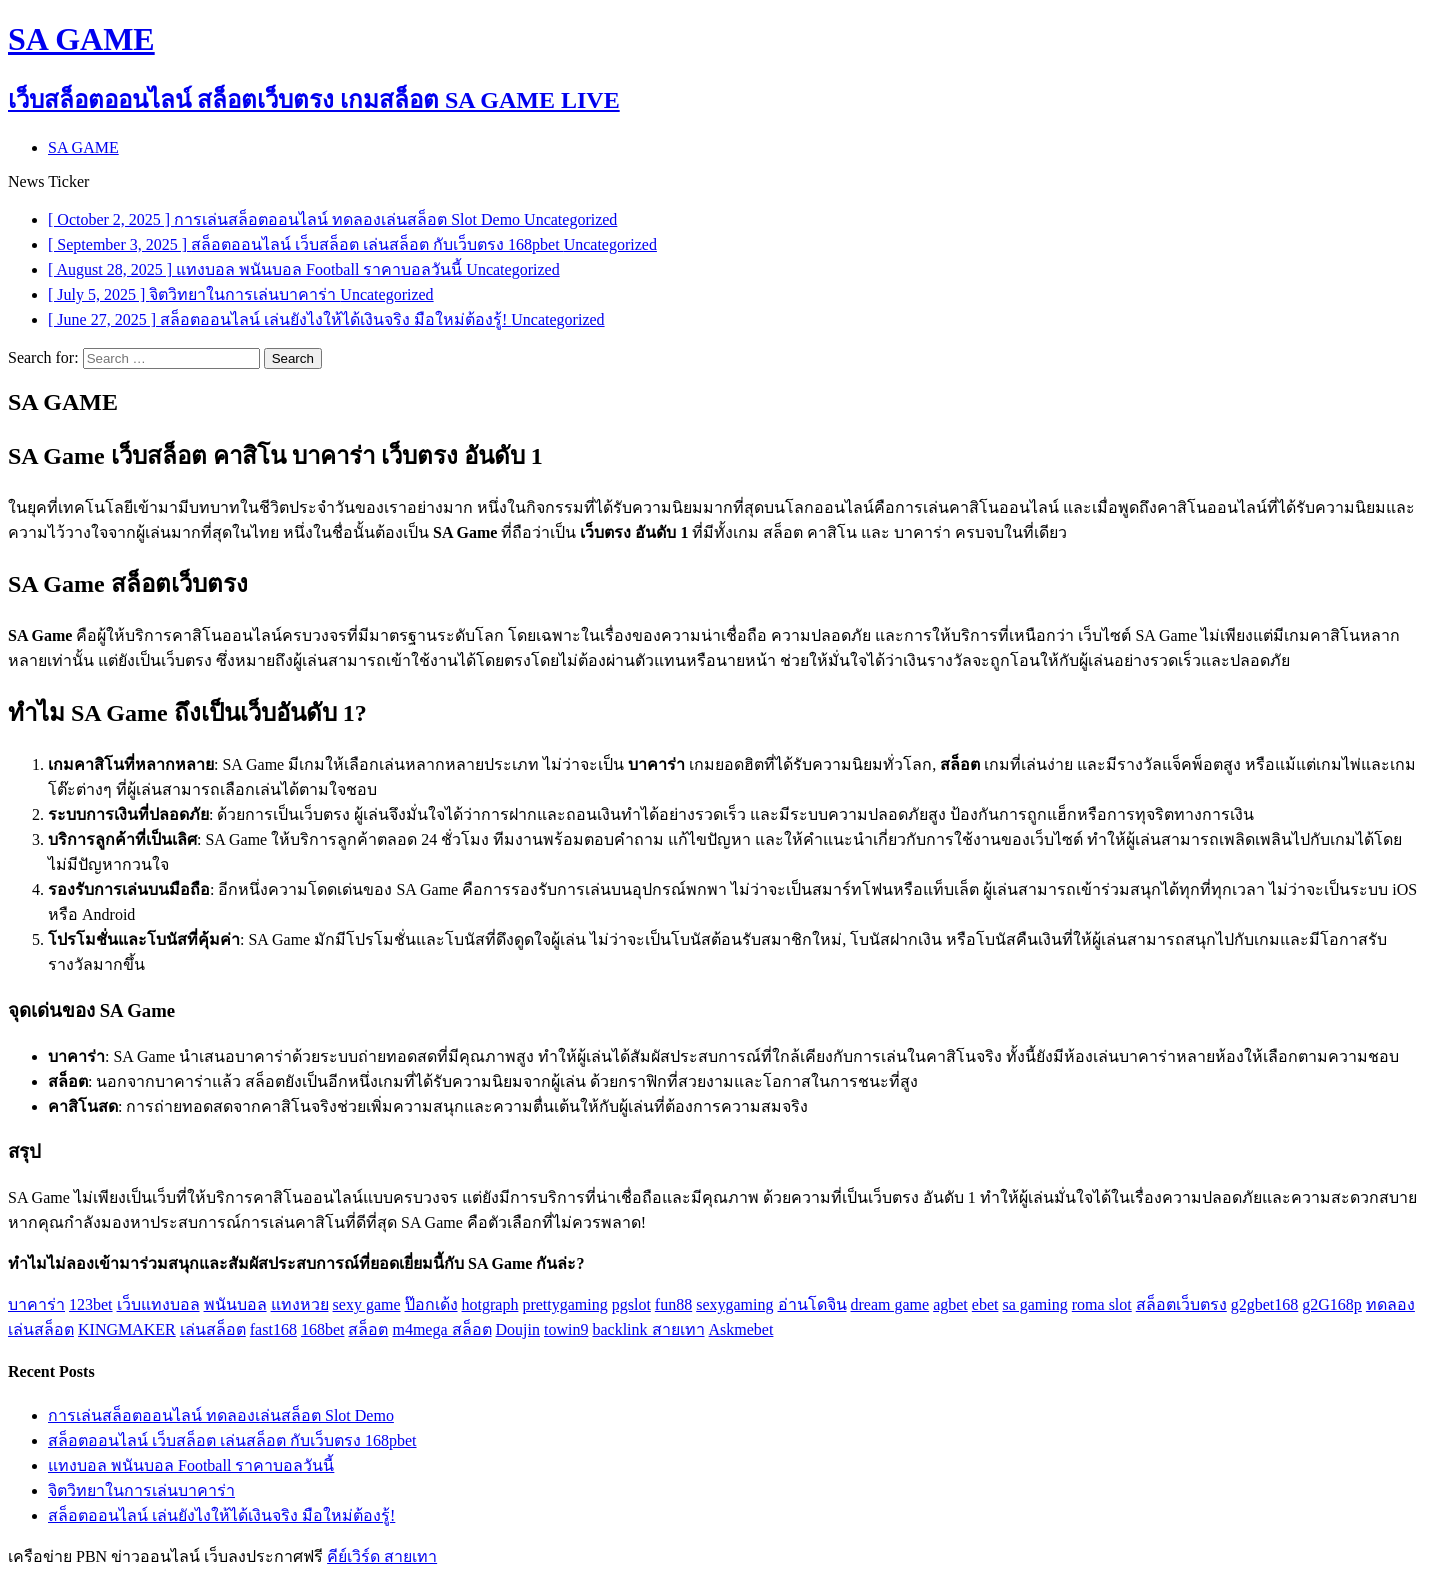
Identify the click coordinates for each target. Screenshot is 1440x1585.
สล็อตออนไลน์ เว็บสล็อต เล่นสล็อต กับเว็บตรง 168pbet (232, 1440)
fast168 (273, 1329)
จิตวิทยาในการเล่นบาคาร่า (141, 1490)
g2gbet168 (1265, 1304)
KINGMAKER (127, 1329)
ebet (985, 1304)
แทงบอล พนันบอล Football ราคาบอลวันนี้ (191, 1465)
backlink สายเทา (648, 1329)
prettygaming (564, 1304)
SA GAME (83, 147)
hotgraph (490, 1304)
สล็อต (368, 1329)
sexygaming (734, 1304)
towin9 (566, 1329)
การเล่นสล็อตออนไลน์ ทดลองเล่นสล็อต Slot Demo (221, 1415)
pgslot (631, 1304)
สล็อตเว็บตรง (1181, 1304)
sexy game (367, 1304)
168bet (323, 1329)
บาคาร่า (36, 1304)
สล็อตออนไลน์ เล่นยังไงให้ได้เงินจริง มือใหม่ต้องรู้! (221, 1515)
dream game (890, 1304)
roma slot (1102, 1304)
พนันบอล (235, 1304)
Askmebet (741, 1329)
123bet (91, 1304)
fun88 (673, 1304)
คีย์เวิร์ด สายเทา (382, 1556)
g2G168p (1332, 1304)
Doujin (518, 1329)
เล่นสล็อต (213, 1329)
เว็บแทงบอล (158, 1304)
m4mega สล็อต (441, 1329)
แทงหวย (300, 1304)
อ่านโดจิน (812, 1304)
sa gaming (1034, 1304)
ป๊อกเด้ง (431, 1304)
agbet (950, 1304)
